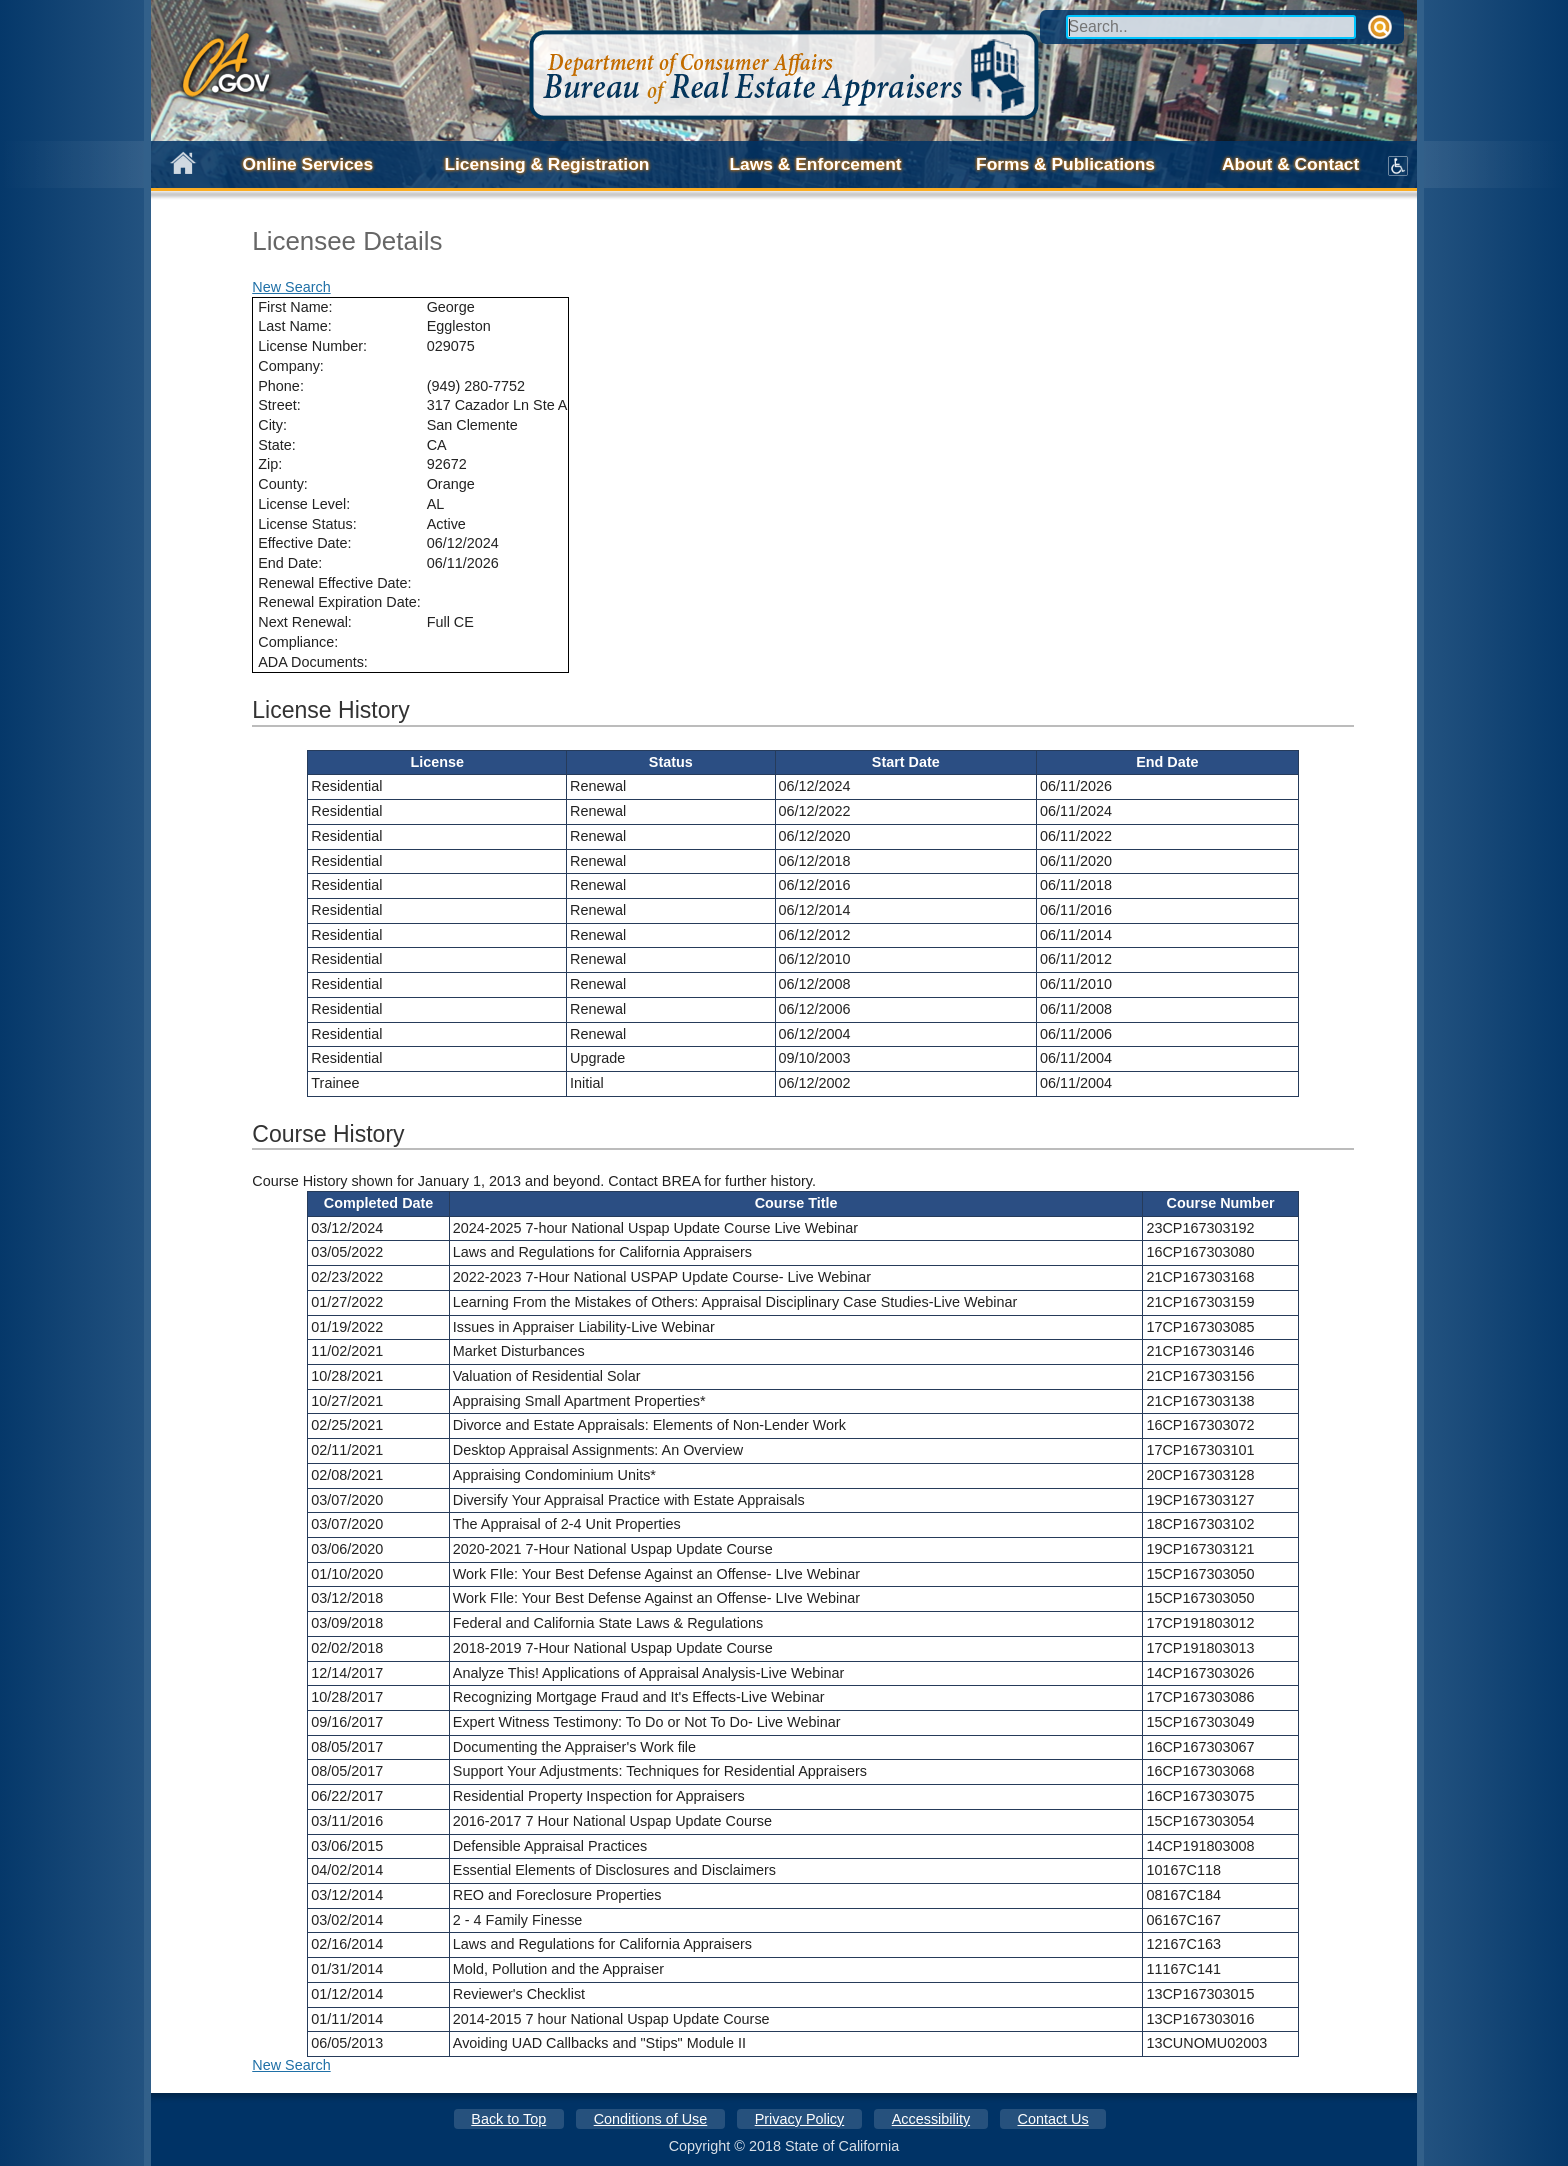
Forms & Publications (1065, 164)
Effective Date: (304, 543)
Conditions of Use (651, 2119)
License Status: (307, 524)
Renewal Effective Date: (334, 583)
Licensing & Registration (546, 164)
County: (283, 484)
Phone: (281, 386)
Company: (291, 366)
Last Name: (295, 326)
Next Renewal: (305, 622)
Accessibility (931, 2119)
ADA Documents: (313, 662)
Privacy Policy (800, 2119)
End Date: (290, 563)
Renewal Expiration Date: (339, 602)
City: (272, 425)
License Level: (304, 504)
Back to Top (508, 2119)
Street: (279, 405)
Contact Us (1053, 2119)
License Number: (312, 346)
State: (277, 445)
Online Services (308, 164)
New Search (291, 287)
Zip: (270, 464)
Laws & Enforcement (815, 164)
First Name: (295, 307)
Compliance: (298, 642)
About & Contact (1290, 164)
